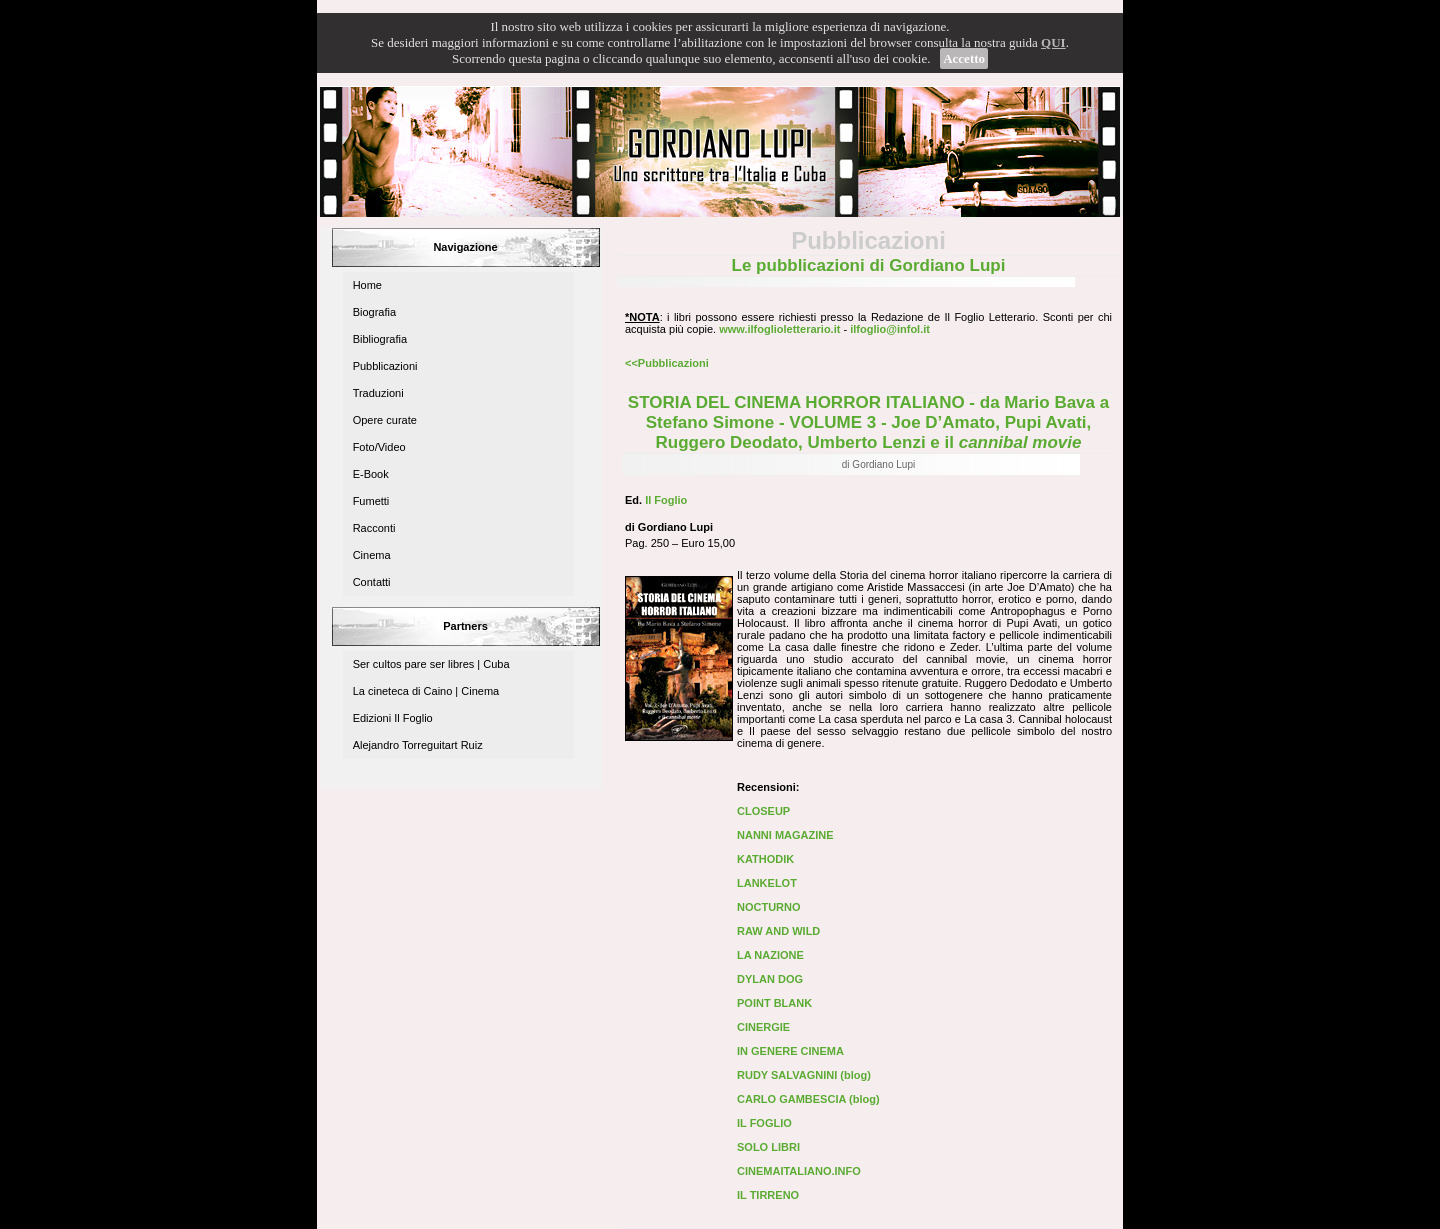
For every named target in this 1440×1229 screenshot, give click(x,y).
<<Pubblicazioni (667, 363)
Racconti (374, 528)
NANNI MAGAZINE (785, 835)
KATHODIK (765, 859)
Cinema (372, 555)
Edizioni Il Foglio (393, 718)
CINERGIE (763, 1027)
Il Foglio (666, 500)
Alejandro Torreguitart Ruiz (418, 745)
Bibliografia (380, 339)
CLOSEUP (763, 811)
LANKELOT (767, 883)
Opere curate (385, 420)
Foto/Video (379, 447)
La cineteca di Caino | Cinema (426, 691)
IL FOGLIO (764, 1123)
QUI (1053, 42)
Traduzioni (378, 393)
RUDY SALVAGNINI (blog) (804, 1075)
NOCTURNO (769, 907)
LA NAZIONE (770, 955)
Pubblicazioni (385, 366)
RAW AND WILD (778, 931)
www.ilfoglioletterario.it (779, 329)
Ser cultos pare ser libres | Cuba (431, 664)
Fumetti (371, 501)
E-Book (371, 474)
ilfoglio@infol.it (890, 329)
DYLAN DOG (770, 979)
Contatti (372, 582)
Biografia (374, 312)
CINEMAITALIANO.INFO (799, 1171)
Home (367, 285)
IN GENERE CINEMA (790, 1051)
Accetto (964, 58)
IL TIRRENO (768, 1195)
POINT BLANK (774, 1003)
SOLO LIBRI (768, 1147)
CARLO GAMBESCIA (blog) (808, 1099)
